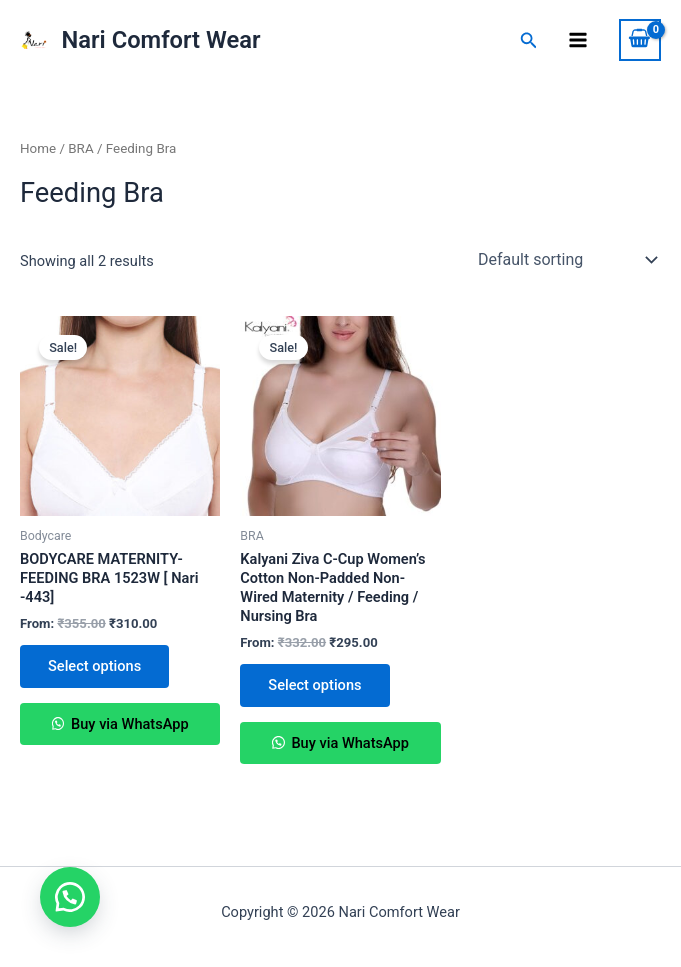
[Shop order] (565, 260)
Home (38, 148)
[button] (70, 897)
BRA (80, 148)
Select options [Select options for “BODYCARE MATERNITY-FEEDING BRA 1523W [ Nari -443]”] (94, 666)
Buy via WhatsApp (127, 724)
